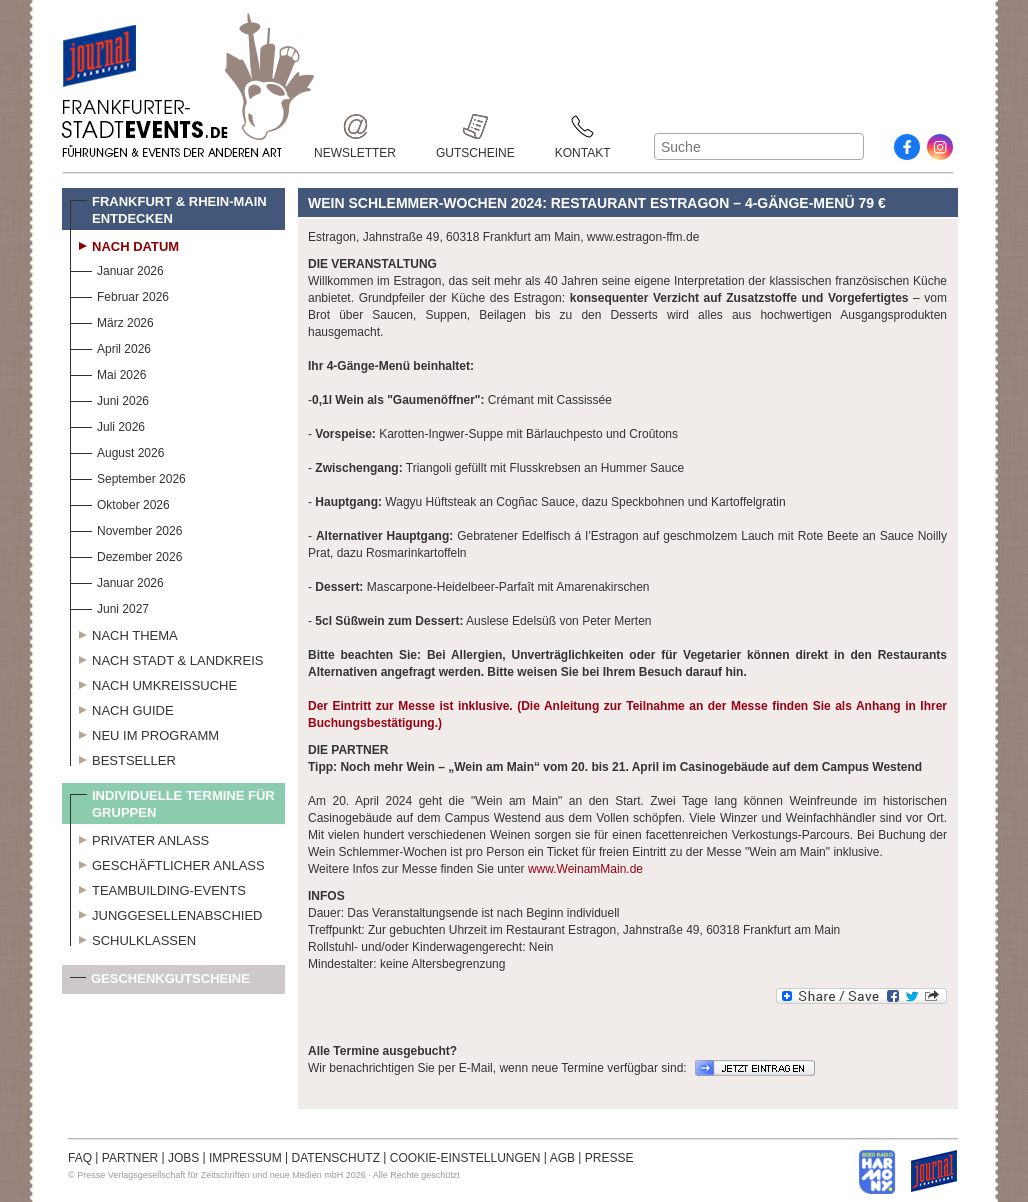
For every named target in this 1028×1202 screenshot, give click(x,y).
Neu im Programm (144, 733)
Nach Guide (122, 708)
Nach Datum (124, 244)
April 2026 (110, 346)
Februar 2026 (119, 294)
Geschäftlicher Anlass (167, 863)
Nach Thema (124, 633)
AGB (562, 1158)
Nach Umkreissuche (153, 683)
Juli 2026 (107, 424)
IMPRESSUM (245, 1158)
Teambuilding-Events (158, 888)
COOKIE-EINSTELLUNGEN (465, 1158)
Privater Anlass (139, 838)
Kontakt (583, 126)
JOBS (183, 1158)
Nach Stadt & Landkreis (166, 658)
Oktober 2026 (120, 502)
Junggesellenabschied (166, 913)
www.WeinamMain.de (585, 869)
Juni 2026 (109, 398)
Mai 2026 (108, 372)
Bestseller (123, 758)
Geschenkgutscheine (160, 982)
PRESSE (609, 1158)
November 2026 (126, 528)
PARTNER (130, 1158)
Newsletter (355, 126)
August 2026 (117, 450)
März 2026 (112, 320)
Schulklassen (133, 938)
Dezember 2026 (126, 554)
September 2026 (128, 476)
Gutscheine (475, 126)
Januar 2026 (117, 268)
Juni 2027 (109, 606)
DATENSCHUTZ (336, 1158)
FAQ (80, 1158)
